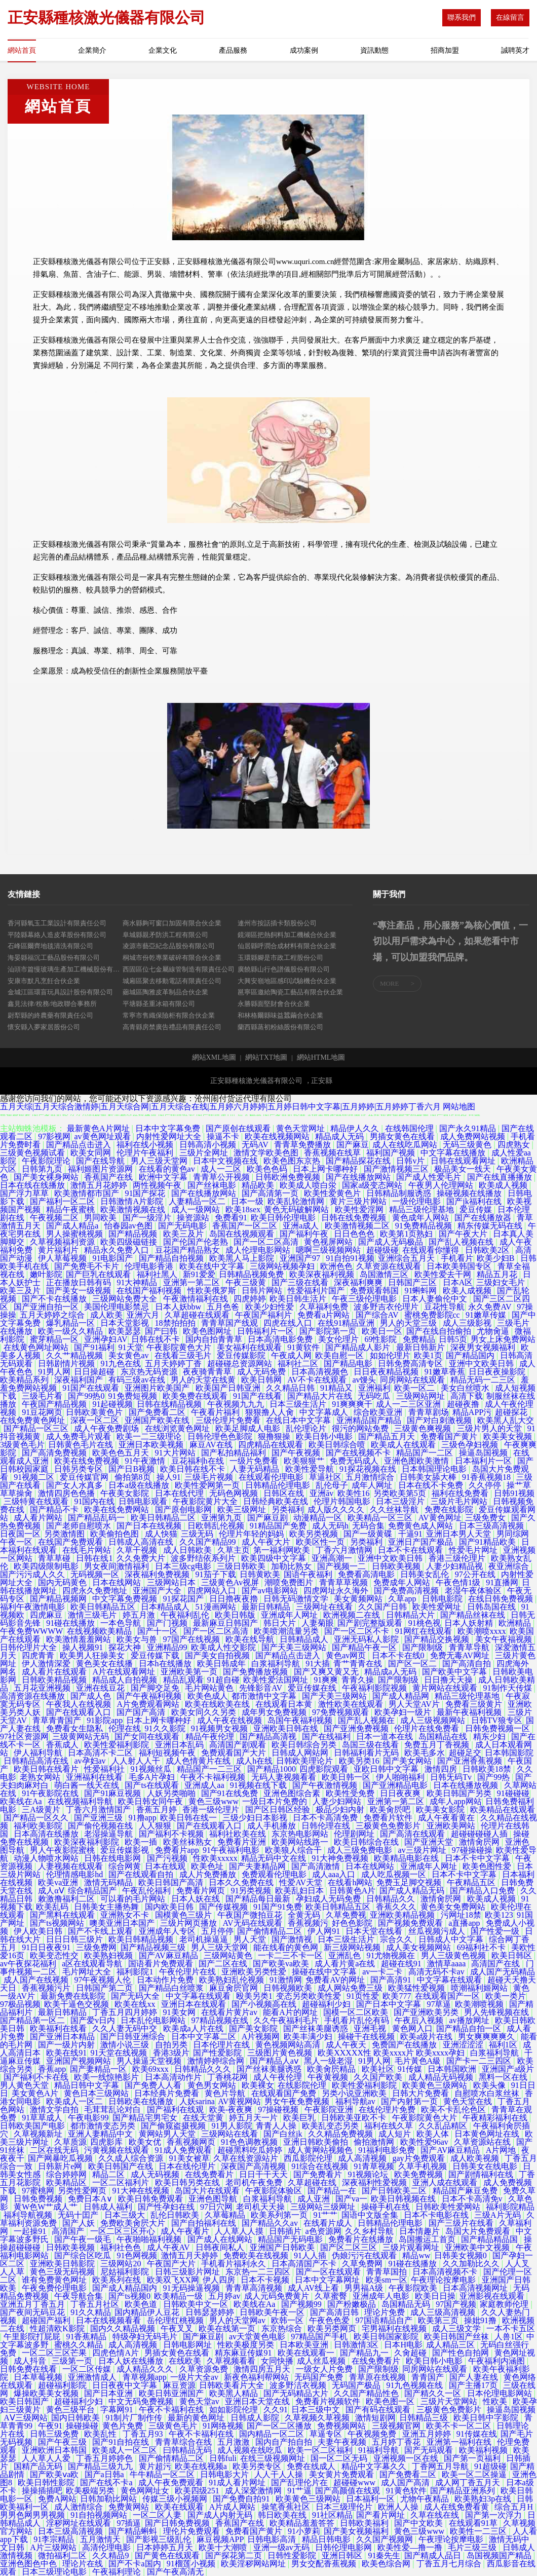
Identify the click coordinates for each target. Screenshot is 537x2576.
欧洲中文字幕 (164, 1177)
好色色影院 (353, 1923)
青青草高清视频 (254, 2288)
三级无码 (198, 1533)
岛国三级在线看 (371, 1744)
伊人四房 (220, 2279)
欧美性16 (353, 1493)
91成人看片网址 (238, 2482)
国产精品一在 (333, 2190)
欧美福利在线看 (59, 2028)
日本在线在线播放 (33, 1185)
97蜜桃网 (38, 2190)
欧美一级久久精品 (71, 1331)
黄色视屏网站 (329, 1242)
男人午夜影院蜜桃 (63, 1850)
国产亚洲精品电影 (396, 1785)
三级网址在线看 (325, 1606)
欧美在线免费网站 (117, 1509)
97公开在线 (476, 1574)
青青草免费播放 (303, 1144)
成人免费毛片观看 (79, 1436)
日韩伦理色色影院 (220, 1436)
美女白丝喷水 (466, 1388)
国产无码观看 (429, 2450)
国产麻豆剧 (268, 1517)
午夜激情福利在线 (196, 1298)
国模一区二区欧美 (356, 2012)
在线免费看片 (210, 2174)
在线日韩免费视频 (501, 1598)
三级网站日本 (172, 1582)
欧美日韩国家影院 (387, 2336)
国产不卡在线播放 (55, 1298)
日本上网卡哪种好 (326, 1169)
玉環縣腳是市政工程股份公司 (280, 957)
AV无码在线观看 (253, 1923)
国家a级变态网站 (373, 1185)
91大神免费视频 (341, 1858)
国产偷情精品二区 (270, 1931)
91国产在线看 (258, 1396)
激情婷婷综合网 (216, 2061)
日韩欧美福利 (365, 2523)
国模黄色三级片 (184, 1915)
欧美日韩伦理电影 (284, 1217)
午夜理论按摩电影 (444, 2279)
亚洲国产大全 (158, 1590)
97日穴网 (216, 2206)
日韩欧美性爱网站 (448, 2206)
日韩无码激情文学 (296, 1598)
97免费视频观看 (341, 1712)
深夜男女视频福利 (483, 1347)
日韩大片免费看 (421, 2093)
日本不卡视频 (266, 2279)
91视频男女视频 (220, 1728)
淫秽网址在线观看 (79, 2523)
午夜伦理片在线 (188, 1971)
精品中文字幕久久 (374, 2466)
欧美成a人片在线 (194, 2028)
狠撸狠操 (275, 1436)
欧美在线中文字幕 (212, 1266)
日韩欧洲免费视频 (288, 1177)
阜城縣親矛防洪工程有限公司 (165, 935)
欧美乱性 (101, 2434)
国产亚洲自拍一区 (47, 1306)
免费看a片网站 (324, 1315)
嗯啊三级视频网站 (329, 1250)
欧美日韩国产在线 (121, 2166)
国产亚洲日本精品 (63, 2036)
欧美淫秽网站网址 (254, 2563)
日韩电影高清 (272, 2539)
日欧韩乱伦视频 (216, 1525)
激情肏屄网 (480, 1842)
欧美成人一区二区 (125, 2450)
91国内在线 (94, 1501)
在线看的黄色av (168, 1169)
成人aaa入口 (334, 1874)
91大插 (317, 1663)
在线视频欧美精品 (100, 1631)
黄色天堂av (200, 2401)
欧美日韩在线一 (189, 1817)
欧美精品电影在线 (407, 1858)
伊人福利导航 (39, 1752)
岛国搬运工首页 (428, 2239)
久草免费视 (346, 1915)
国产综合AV (378, 1315)
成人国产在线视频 (37, 1979)
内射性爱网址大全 (169, 1136)
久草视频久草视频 (318, 2417)
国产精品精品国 (490, 2239)
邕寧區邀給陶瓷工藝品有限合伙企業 (290, 992)
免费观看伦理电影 (275, 1874)
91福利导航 (379, 2450)
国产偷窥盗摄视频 (174, 2125)
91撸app (143, 1817)
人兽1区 (508, 2336)
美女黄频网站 (359, 1598)
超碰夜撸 (464, 1404)
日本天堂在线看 (375, 1931)
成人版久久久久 (337, 1509)
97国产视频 (456, 2304)
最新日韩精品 (267, 1606)
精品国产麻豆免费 (466, 2190)
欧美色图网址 (208, 1331)
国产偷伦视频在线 (101, 1825)
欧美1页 (428, 1355)
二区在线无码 (55, 2150)
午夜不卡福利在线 (172, 2409)
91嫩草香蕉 (445, 1371)
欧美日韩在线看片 (47, 1769)
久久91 (275, 2409)
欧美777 (396, 1996)
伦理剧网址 (355, 1834)
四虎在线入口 (288, 1323)
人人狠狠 (156, 1825)
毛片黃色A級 (419, 2061)
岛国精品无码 (406, 2304)
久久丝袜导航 (395, 1509)
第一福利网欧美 (282, 1550)
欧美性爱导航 (310, 1469)
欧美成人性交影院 (224, 1647)
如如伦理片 (390, 1355)
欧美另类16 (359, 1761)
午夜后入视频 (420, 2020)
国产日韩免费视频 (178, 2523)
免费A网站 (57, 2498)
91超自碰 (223, 1679)
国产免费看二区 (158, 1412)
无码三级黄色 (468, 1144)
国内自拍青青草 (214, 1339)
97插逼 (129, 2523)
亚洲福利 (374, 1388)
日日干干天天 (264, 2174)
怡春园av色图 (129, 1225)
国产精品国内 (471, 1355)
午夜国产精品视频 (55, 1404)
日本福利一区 (371, 2498)
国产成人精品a (73, 1225)
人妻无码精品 (256, 1469)
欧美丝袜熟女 (188, 1842)
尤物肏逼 (494, 1331)
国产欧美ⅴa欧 (55, 2474)
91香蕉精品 (87, 2336)
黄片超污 (155, 2466)
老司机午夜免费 (254, 2182)
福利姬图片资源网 (101, 1169)
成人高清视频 (363, 2158)
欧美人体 (433, 2134)
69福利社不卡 (482, 1947)
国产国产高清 (142, 1712)
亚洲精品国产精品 (369, 1420)
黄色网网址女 (146, 2490)
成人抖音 (31, 2361)
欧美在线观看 (180, 2507)
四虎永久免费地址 (95, 1590)
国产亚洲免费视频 (357, 1728)
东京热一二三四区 (258, 2271)
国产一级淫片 (148, 1217)
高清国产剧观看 (238, 1744)
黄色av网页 (347, 1655)
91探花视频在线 (368, 1469)
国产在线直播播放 (500, 1177)
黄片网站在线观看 (445, 1688)
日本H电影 (403, 2344)
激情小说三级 (125, 2044)
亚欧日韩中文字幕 (387, 1769)
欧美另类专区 (258, 2466)
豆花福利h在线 (198, 1461)
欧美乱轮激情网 (296, 1201)
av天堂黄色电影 (258, 2336)
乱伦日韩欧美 (175, 2215)
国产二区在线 (224, 1963)
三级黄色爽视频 (423, 1428)
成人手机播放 (272, 1825)
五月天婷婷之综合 (53, 1315)
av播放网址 (470, 2020)
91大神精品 (138, 1282)
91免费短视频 (133, 1396)
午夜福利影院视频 (375, 1688)
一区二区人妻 (158, 2515)
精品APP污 (471, 1412)
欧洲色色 (336, 1266)
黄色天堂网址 (301, 1128)
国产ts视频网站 (58, 1923)
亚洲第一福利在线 (460, 2442)
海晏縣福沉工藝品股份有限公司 (54, 957)
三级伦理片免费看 (229, 1420)
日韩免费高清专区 (411, 1363)
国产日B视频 (132, 1469)
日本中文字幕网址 (328, 2279)
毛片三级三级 (473, 2547)
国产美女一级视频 (79, 1290)
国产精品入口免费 (483, 1890)
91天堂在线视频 (119, 2052)
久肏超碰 (411, 2352)
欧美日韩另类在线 (188, 2182)
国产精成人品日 (433, 2555)
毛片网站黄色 (210, 1688)
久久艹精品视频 (75, 1355)
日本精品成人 (166, 1606)
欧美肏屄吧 (391, 1809)
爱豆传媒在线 (313, 1688)
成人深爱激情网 (254, 2490)
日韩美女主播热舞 (107, 1906)
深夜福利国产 (79, 1379)
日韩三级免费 (55, 2434)
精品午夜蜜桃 (71, 1209)
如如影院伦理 (234, 2409)
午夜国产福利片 (264, 1315)
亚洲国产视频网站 (79, 2061)
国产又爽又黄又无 (327, 1671)
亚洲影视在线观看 (492, 2296)
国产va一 (351, 2198)
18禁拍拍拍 (176, 1323)
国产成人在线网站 (220, 2239)
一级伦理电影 (417, 1201)
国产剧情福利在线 (481, 2174)
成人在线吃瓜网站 (405, 1144)
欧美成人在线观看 (404, 1444)
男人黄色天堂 (25, 2085)
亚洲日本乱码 (180, 1744)
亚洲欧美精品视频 (403, 1915)
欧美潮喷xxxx (481, 1631)
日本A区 (458, 1282)
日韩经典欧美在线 (276, 1501)
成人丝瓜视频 (322, 2361)
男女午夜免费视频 (297, 2101)
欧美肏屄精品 (332, 2069)
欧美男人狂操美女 (93, 1655)
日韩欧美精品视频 (55, 1679)
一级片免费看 (254, 1461)
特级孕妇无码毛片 (145, 2336)
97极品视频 (20, 2004)
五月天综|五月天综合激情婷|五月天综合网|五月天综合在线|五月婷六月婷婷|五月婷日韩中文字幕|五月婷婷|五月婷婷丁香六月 (220, 1106)
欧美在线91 (66, 2052)
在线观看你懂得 (431, 1250)
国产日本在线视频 (150, 1525)
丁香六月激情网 (345, 1550)
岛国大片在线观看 (208, 2190)
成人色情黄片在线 (199, 1761)
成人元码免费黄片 (277, 2296)
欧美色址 (208, 1866)
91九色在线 (120, 1363)
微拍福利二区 (63, 2555)
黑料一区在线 (504, 2077)
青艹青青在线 (358, 1663)
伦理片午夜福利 (146, 1152)
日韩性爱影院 (292, 2555)
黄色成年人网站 (421, 1217)
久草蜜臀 (332, 2296)
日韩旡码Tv (452, 1777)
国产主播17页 (474, 2385)
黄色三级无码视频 (63, 2271)
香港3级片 (171, 2052)
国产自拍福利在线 (204, 2223)
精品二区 (109, 2174)
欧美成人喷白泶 (309, 1185)
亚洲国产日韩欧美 (283, 2247)
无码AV (256, 1144)
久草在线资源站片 (246, 2158)
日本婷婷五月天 (165, 2547)
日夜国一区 (20, 1533)
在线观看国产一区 (448, 1996)
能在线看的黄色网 (286, 1947)
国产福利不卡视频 (172, 1834)
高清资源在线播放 (33, 1696)
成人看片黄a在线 (346, 1963)
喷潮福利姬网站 (480, 1988)
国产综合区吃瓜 (83, 2255)
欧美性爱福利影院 (117, 1744)
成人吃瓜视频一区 (394, 1874)
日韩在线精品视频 (170, 1404)
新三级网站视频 (353, 1947)
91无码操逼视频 (192, 2288)
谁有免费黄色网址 (55, 2279)
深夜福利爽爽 (359, 1282)
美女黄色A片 (36, 2093)
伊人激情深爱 (47, 1663)
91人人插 (311, 2255)
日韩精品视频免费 (252, 1274)
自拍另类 (172, 2044)
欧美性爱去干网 (443, 1274)
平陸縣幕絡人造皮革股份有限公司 (57, 935)
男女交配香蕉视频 (324, 2563)
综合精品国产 (93, 1890)
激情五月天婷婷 (190, 2255)
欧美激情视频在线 (133, 1209)
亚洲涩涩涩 (464, 2044)
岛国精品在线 (443, 1736)
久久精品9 (111, 2555)
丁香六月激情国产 (99, 1809)
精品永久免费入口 (117, 1250)
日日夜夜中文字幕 (125, 2385)
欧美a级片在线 (427, 2036)
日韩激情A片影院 (132, 1201)
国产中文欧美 (419, 2523)
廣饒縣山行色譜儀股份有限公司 (284, 969)
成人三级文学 (457, 2328)
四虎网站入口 (212, 1590)
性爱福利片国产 (317, 1290)
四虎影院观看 (324, 1769)
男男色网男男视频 (33, 2515)
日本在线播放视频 (466, 1785)
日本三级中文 (316, 2409)
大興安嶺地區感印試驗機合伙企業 (287, 981)
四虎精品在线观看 (271, 1444)
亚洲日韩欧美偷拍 (316, 2142)
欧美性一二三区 (479, 2531)
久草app (403, 1598)
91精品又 (337, 1388)
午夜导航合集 (79, 2296)
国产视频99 (302, 2304)
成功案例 (304, 50)
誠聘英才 (515, 50)
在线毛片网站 (87, 1550)
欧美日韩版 (236, 1615)
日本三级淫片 (401, 1501)
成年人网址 (373, 1485)
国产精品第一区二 (33, 2020)
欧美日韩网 (262, 1379)
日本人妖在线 (196, 1898)
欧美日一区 (382, 1331)
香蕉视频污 (308, 1923)
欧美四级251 (198, 2490)
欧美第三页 (439, 2320)
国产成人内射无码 (220, 2515)
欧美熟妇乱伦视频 (232, 1979)
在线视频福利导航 (81, 1801)
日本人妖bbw (179, 1306)
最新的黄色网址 (197, 2417)
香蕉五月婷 (157, 1809)
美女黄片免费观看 (342, 2474)
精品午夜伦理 (210, 1736)
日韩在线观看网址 (464, 1160)
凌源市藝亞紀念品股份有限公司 (169, 946)
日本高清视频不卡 (445, 2271)
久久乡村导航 (370, 2231)
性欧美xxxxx (215, 1858)
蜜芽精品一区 (55, 1339)
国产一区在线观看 (329, 2271)
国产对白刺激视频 (440, 1420)
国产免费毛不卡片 (87, 1266)
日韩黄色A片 (352, 1890)
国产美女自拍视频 (218, 1655)
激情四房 (442, 1769)
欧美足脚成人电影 (248, 1428)
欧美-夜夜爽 (231, 2109)
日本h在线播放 (166, 1663)
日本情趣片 (420, 2231)
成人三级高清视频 (443, 2312)
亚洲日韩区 (343, 2555)
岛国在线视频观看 (242, 1233)
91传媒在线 (476, 2434)
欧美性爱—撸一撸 (410, 2547)
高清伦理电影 (107, 2547)
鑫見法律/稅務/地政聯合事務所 (52, 1003)
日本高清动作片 (174, 2077)
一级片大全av (195, 2377)
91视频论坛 (369, 2174)
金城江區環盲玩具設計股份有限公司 (60, 992)
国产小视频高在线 (265, 2004)
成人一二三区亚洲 (409, 1404)
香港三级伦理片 (458, 1558)
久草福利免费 (324, 1306)
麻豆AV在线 (212, 1444)
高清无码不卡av (437, 1971)
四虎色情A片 (116, 2352)
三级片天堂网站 (449, 2401)
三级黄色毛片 (173, 2425)
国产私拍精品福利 (234, 1452)
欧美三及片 (184, 1233)
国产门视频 (168, 1623)
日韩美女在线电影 (485, 2166)
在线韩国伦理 (410, 1128)
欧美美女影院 (441, 1809)
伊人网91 (325, 1931)
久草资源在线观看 (389, 1266)
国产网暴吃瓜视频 (61, 2158)
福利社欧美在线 (238, 1834)
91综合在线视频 (320, 2166)
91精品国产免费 (279, 1525)
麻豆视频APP (220, 2539)
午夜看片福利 (216, 1412)
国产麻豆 (352, 1144)
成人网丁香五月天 (468, 2482)
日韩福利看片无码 (367, 1752)
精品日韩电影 (327, 2539)
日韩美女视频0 (461, 2255)
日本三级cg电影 (184, 1566)
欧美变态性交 (55, 1955)
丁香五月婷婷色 (105, 2458)
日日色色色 (355, 1233)
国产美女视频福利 (357, 2531)
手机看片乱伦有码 (357, 2020)
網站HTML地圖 (321, 1057)
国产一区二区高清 (267, 1242)
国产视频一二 (342, 1566)
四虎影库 (107, 2142)
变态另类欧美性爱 (309, 1996)
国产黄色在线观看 (168, 2555)
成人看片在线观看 (55, 1671)
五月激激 (234, 2442)
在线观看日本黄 (284, 1704)
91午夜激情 (146, 1461)
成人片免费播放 (208, 1874)
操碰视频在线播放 (470, 1193)
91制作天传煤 (508, 1688)
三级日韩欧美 (242, 1566)
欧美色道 (142, 2304)
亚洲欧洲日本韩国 (55, 2450)
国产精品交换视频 (437, 1639)
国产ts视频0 (129, 2296)
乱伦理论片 (307, 1428)
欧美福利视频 (484, 2450)
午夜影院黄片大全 (206, 1501)
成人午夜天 (347, 2044)
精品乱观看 (183, 1679)
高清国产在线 (496, 1963)
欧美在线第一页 (228, 2328)
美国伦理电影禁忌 (117, 1306)
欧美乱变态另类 (331, 2125)
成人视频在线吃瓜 (250, 2450)
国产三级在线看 (301, 1282)
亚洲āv (321, 1493)
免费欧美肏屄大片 (133, 2223)
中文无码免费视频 (141, 2401)
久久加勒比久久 (472, 2263)
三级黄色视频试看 (33, 1152)
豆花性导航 (444, 1306)
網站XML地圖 (214, 1057)
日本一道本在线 (385, 1736)
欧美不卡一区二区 (459, 2425)
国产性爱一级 (496, 1931)
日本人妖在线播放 (131, 2361)
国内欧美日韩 (170, 1906)
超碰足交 (465, 1752)
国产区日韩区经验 (278, 1809)
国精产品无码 (39, 2466)
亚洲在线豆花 (101, 1688)
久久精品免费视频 (341, 2134)
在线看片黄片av (230, 2012)
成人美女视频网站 (419, 1947)
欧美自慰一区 (340, 1355)
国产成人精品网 (401, 1696)
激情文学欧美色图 (267, 1152)
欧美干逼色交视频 (77, 2004)
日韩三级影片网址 (188, 2271)
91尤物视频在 (391, 1955)
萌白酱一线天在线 (87, 1785)
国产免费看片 (318, 2174)
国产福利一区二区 (63, 1201)
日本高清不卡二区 (101, 1752)
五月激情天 (101, 2539)
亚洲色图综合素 (292, 1793)
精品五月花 (498, 1274)
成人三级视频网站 (433, 1720)
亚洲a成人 (302, 1225)
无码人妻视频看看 (284, 1777)
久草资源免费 (204, 2369)
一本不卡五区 (510, 2328)
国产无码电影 (183, 1225)
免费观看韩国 (375, 1290)
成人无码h (330, 1525)
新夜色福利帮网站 (257, 2377)
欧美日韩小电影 (325, 1436)
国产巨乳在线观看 (99, 1274)
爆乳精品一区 (71, 1323)
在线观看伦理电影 (272, 1477)
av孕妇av (90, 1761)
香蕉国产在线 (109, 1177)
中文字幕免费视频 (125, 1598)
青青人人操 (277, 2125)
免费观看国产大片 (234, 1752)
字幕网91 (117, 2409)
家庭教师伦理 (505, 2304)
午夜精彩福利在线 (496, 2117)
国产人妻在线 (474, 2377)
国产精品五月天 (387, 1436)
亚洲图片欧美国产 (158, 1388)
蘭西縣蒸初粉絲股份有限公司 (280, 1027)
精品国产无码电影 (291, 2239)
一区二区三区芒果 (55, 2352)
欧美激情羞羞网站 (79, 1639)
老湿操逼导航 (109, 1834)
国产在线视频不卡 (359, 1452)
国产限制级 (423, 1647)
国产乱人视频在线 (462, 1242)
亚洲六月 (144, 1315)
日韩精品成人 (305, 1639)
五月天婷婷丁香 (174, 1363)
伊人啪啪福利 (401, 1777)
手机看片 (457, 1258)
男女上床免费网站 (503, 1339)
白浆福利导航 (276, 1663)
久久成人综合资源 (131, 2158)
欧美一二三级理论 (150, 1436)
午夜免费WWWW (31, 1631)
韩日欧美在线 (283, 2515)
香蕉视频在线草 (333, 1152)
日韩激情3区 (357, 2344)
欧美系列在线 (117, 2279)
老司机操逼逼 (204, 1939)
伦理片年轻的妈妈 (252, 1533)
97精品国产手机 (320, 2336)
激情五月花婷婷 (99, 1185)
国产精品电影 (349, 1363)
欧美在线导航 (250, 1639)
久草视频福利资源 (63, 1242)
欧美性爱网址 (437, 1606)
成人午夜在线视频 (230, 1720)
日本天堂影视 (125, 1323)
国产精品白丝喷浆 (172, 1988)
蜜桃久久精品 (79, 2344)
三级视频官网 (397, 2425)
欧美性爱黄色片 (333, 1193)
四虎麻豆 (47, 1615)
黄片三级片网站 (359, 1201)
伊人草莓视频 (63, 1258)
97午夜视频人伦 (103, 1979)
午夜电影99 (88, 2117)
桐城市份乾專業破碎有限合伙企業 (172, 957)
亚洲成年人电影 (382, 2296)
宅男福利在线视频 (395, 2328)
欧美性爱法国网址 (276, 1679)
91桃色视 (424, 1623)
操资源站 (194, 1217)
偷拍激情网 (375, 2142)
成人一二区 (222, 1169)
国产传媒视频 (224, 1906)
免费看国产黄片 (449, 1436)
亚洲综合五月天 (407, 1258)
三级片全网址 (204, 1152)
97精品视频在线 (220, 2020)
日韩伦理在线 (326, 1825)
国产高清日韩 (335, 2312)
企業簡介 (92, 50)
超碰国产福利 (47, 2320)
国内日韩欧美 (76, 2417)
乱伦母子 (332, 1485)
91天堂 (131, 1347)
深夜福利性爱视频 (375, 2182)
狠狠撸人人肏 (270, 1412)
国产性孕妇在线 (167, 2206)
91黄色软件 (406, 2490)
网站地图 (459, 1106)
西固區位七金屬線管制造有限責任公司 (179, 969)
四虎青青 (39, 1655)
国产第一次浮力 (494, 2515)
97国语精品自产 (385, 2320)
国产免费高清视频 (407, 1590)
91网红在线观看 (424, 1631)
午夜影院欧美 (414, 2288)
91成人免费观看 (184, 2150)
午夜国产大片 (172, 2263)
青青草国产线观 (230, 1323)
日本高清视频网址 (476, 2288)
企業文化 (162, 50)
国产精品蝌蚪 (133, 2531)
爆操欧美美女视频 (47, 2393)
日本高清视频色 (320, 1371)
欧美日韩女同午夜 (151, 1801)
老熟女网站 (41, 1777)
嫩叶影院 (46, 1274)
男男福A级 (364, 2288)
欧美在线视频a (202, 2466)
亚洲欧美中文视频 (478, 2247)
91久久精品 (90, 2312)
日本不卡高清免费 (326, 1817)
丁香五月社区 (95, 2304)
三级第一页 (73, 2361)
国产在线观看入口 (79, 1712)
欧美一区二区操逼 (475, 2474)
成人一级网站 (196, 1209)
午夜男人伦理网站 (441, 1185)
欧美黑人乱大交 (505, 1420)
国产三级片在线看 (462, 2223)
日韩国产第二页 (105, 1988)
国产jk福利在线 (474, 1201)
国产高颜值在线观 (348, 2490)
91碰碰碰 (513, 1793)
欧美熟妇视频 (109, 1955)
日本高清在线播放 (47, 1834)
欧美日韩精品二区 (164, 1517)
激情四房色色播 (67, 1493)
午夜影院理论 (47, 1160)
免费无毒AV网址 (460, 1655)
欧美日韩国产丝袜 (457, 2336)
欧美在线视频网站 (278, 1136)
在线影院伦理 (303, 2085)
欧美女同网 (91, 1152)
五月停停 (217, 1931)
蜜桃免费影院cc (433, 1315)
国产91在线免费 (230, 1793)
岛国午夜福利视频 (300, 1720)
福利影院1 (136, 1971)
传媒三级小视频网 (175, 2498)
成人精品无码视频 (441, 2077)
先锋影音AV (261, 1688)
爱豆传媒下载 (156, 1655)
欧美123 (499, 1915)
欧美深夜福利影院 (87, 1842)
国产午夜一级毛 (83, 2239)
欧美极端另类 (91, 2490)
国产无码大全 (136, 1996)
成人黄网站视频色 (321, 2150)
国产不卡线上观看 (101, 1931)
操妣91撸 (481, 2320)
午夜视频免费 (373, 2434)
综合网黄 (124, 1866)
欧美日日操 (435, 2296)
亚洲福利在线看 (95, 1777)
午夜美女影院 (125, 1493)
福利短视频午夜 (168, 1752)
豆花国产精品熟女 (188, 1250)
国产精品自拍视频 (172, 1258)
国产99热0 (86, 1396)
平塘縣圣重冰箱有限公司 (159, 1003)
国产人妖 (79, 2223)
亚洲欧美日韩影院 (63, 2263)
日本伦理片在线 (222, 2044)
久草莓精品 (226, 2215)
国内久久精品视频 (123, 2328)
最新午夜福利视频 (470, 1712)
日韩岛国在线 (492, 1606)
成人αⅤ (51, 1890)
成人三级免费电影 (360, 1850)
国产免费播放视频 (256, 1671)
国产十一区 (158, 1631)
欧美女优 (146, 2142)
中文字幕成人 (324, 1412)
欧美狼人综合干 (294, 1850)
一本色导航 (121, 1623)
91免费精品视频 (424, 1225)
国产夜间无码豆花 (33, 2312)
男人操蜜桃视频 (75, 1233)
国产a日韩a (105, 2474)
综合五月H (514, 2507)
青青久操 (357, 1679)
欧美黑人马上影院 (242, 1258)
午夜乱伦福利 (147, 1890)
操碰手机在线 (386, 2206)
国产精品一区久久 (37, 1817)
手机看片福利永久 (234, 2263)
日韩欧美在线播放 (141, 2101)
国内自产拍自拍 (284, 2442)
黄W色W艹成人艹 (47, 2206)
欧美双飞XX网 (173, 2279)
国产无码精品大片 (296, 2393)
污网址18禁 (461, 1915)
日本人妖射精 (469, 1623)
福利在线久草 (389, 2125)
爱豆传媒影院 (242, 1355)
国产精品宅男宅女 (145, 2117)
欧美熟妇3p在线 (483, 2498)
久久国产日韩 (383, 1606)
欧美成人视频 (504, 1185)
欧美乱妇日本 (300, 1890)
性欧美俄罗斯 (212, 1290)
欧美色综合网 (387, 2563)
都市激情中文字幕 (265, 1696)
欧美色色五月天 (121, 1452)
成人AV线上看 (314, 2288)
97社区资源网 (24, 1736)
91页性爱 (363, 1996)
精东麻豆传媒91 (244, 2352)
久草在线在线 (435, 2515)
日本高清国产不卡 (305, 2263)
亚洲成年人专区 (168, 1931)
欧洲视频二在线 (352, 1615)
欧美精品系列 (25, 1379)
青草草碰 (55, 1558)
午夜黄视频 (329, 2077)
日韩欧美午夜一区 (273, 2312)
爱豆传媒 (476, 1209)
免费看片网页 (201, 1890)
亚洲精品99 (167, 1647)
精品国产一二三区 (210, 1769)
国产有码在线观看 (379, 2409)
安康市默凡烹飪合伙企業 (44, 981)
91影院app (105, 1720)
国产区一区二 (413, 1663)
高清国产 (69, 2231)
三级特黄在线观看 (37, 1501)
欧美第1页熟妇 (407, 1233)
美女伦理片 (339, 1339)
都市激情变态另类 (103, 2125)
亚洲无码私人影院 (367, 1639)
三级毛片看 (43, 1396)
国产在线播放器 (483, 1217)
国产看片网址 (381, 2515)
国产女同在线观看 (147, 1736)
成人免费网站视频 (473, 1136)
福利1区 (504, 2044)
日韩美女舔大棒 (429, 1477)
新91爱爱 (199, 1274)
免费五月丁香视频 (437, 1744)
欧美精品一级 (179, 2296)
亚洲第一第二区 (192, 1282)
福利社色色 (121, 2247)
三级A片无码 (498, 2215)
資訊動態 (374, 50)
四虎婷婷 (250, 1298)
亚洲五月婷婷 (427, 2434)
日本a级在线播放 (139, 1485)
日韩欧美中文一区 (196, 2304)
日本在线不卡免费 (431, 1485)
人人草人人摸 (240, 2231)
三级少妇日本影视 (255, 1817)
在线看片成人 (328, 2223)
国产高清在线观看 (413, 1834)
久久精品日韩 (291, 1388)
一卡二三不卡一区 (291, 1955)
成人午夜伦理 (278, 2077)
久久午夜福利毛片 (287, 2020)
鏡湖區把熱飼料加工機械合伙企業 (287, 935)
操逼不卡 (224, 1136)
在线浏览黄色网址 (178, 1428)
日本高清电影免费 (281, 1339)
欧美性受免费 (351, 1793)
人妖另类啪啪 (172, 1793)
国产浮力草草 (25, 1193)
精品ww (416, 2255)
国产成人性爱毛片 (429, 1177)
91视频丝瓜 (152, 1769)
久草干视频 (138, 1550)
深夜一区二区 (95, 1420)
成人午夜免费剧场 (107, 1428)
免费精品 (419, 1339)
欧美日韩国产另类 (460, 1793)
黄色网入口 (412, 2028)
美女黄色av (129, 1355)
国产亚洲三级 (99, 1817)
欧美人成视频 (468, 1290)
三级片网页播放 (189, 1923)
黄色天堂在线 (468, 2101)
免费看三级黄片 (474, 1704)
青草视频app (145, 2377)
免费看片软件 (389, 1817)
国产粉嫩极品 (352, 2304)
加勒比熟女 (292, 1566)
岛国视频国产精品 (500, 2555)
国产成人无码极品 (391, 1242)
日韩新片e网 (61, 2166)
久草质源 (70, 2142)
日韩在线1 (94, 1558)
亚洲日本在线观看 (194, 2004)
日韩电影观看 (144, 1501)
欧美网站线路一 (301, 1842)
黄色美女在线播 (105, 1663)
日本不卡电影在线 (437, 2215)
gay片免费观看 (419, 2158)
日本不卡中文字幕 (478, 1858)
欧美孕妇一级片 (403, 1712)
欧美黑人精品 (234, 2393)
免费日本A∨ (91, 2198)
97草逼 (439, 2004)
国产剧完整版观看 (370, 1623)
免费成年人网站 (402, 1582)
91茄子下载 (216, 1574)
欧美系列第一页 (280, 2215)
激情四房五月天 (263, 2369)
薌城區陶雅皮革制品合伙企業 (165, 992)
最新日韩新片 (421, 1347)
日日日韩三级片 (75, 1939)
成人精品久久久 (146, 2369)
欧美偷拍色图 (115, 1533)
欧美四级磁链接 (129, 1242)
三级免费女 (486, 1517)
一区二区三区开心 (123, 2231)
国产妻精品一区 (99, 2069)
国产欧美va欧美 (282, 1963)
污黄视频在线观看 (117, 2150)
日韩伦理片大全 (29, 1647)
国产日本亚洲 (109, 2393)
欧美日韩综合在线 (367, 1842)
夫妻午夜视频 (343, 2442)
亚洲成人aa (205, 1785)
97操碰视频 (279, 2109)
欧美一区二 (415, 1388)
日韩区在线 (284, 1493)
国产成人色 (91, 1696)
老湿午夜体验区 (474, 1590)
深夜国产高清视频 (254, 2166)
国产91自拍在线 (121, 2442)
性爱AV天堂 (301, 1882)
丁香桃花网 (228, 2077)
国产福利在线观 (176, 2109)
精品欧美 (259, 1185)
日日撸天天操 (449, 1679)
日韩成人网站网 (301, 1752)
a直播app (465, 1923)
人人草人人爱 (47, 2458)
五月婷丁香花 (397, 2442)
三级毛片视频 (209, 1477)
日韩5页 (453, 1339)
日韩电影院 (443, 1598)
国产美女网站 (408, 1761)
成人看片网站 (39, 1517)
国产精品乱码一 (97, 1517)
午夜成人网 (291, 1355)
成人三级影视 (468, 1323)
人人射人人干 (136, 1761)
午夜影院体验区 (274, 2190)
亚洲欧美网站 (452, 1825)
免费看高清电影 (367, 1574)
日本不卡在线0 (399, 1655)
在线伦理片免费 (388, 2109)
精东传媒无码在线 (490, 1225)
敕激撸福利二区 (67, 1898)
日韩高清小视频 (208, 1144)
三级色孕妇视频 (470, 1444)
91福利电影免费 (387, 2150)
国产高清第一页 (271, 1193)
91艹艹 (325, 2215)
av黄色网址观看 (103, 1136)
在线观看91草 (474, 2523)
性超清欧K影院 (58, 2328)
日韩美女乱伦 (425, 1574)
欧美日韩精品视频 (141, 1939)
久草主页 (233, 1550)
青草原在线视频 (378, 2377)
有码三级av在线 (137, 1379)
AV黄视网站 (239, 2101)
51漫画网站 (217, 1606)
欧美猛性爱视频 (417, 1988)
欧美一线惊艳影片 (107, 2077)
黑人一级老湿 (329, 2061)
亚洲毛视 (371, 2028)
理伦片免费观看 (192, 2531)
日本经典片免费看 (167, 2093)
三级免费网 (96, 1947)
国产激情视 (293, 1939)
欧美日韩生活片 (299, 1298)
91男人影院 (232, 2125)
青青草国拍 (387, 2271)
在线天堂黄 (204, 2117)
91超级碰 (490, 2466)
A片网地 (502, 2150)
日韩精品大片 (411, 1615)
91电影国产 (113, 1258)
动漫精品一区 (318, 1517)
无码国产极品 (357, 2385)
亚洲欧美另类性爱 (254, 1971)
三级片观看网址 (411, 2247)
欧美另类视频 (314, 1533)
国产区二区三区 (349, 2247)
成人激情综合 (79, 2507)
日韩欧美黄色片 (95, 1412)
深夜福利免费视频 (158, 1574)
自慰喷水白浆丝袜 (487, 2093)
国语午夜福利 (309, 1574)
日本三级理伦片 (345, 2507)
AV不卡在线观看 (318, 1379)
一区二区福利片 (121, 2182)
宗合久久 (397, 1939)
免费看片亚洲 (242, 1842)
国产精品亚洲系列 (463, 2490)
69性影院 (381, 1339)
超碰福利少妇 (327, 2004)
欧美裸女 (258, 2085)
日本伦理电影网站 (500, 2393)
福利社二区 (299, 1363)
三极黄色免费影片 (389, 1825)
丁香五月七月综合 (449, 2563)
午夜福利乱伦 (186, 1615)
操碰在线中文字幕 (325, 1971)
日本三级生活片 (299, 1404)
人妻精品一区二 (198, 1201)
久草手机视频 (423, 2166)
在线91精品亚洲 (347, 1323)
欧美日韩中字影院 (486, 2417)
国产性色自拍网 (461, 2352)
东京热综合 (282, 2328)
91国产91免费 (277, 1906)
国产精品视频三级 (154, 1947)
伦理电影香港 (150, 1266)
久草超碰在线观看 (198, 1315)
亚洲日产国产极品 (421, 1542)
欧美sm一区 (387, 2279)
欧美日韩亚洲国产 (172, 2393)
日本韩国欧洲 (453, 2069)
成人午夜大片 (267, 1542)
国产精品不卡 (55, 1509)
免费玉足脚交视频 (409, 1882)
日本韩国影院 (509, 1752)
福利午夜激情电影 (33, 1606)
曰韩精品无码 (188, 2450)
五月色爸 (224, 1306)
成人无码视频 (156, 2174)
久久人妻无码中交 (125, 2028)
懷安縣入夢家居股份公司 (44, 1027)
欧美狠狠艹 (305, 1461)
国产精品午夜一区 (365, 1647)
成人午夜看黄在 (447, 1817)
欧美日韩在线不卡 (193, 1469)
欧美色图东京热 (292, 1160)
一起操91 (31, 2231)
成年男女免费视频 (275, 1712)
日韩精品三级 (424, 2417)
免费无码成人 (355, 1461)
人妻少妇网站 (338, 1801)
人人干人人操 (279, 2474)
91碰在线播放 (71, 1623)
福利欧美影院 (39, 1825)
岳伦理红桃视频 (176, 2320)
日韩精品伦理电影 (278, 1485)
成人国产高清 (406, 2482)
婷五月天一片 (254, 2117)
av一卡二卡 (383, 1971)
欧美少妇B (497, 1258)
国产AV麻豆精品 (169, 1955)
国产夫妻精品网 (258, 1866)
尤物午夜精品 (425, 2498)
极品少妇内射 (341, 1809)
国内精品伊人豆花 (147, 2312)
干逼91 (410, 1533)
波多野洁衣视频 (299, 2385)
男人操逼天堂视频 (150, 2061)
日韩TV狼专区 (496, 1720)
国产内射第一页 (410, 2101)
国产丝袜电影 (212, 1185)
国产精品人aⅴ (275, 2061)
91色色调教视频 (250, 2142)
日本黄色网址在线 (487, 2134)
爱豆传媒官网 (85, 1477)
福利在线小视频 (146, 1144)
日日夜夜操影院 (498, 1371)
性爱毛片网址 (474, 1550)
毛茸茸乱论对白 (113, 2109)
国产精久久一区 (433, 2393)
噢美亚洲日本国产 (123, 1923)
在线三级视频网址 (273, 2458)
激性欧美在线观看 (351, 1704)
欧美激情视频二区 (358, 1225)
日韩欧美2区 (488, 1250)
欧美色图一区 (391, 2401)
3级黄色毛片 (22, 1444)
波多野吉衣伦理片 (387, 1306)
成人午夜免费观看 (171, 2482)
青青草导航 (470, 1647)
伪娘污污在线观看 (365, 2255)
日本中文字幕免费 (168, 1128)
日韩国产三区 (413, 1282)
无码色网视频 (234, 1493)
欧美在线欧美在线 (218, 1704)
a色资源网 (323, 2231)
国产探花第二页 (234, 2555)
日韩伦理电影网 (344, 2547)
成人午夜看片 (186, 2231)
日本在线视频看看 (109, 2320)
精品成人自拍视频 (125, 1679)
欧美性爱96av (425, 2142)
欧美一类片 (505, 1996)
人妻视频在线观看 (71, 1866)
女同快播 (277, 2361)
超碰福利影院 (63, 2385)
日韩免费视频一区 (498, 1728)
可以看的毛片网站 (133, 1898)
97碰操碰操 (472, 1850)
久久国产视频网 (385, 2539)
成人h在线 (254, 1761)
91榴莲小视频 (192, 2563)
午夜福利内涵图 (497, 2361)
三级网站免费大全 (125, 1298)
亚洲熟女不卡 (125, 1915)
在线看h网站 (350, 1882)
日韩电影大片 (225, 2474)
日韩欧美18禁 (488, 1769)
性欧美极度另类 (246, 2344)
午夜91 (50, 2425)
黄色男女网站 (212, 2085)
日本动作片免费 (166, 1979)
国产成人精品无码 (412, 1890)
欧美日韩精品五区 (103, 1606)
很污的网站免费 (361, 1428)
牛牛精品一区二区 (163, 2474)
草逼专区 (327, 2434)
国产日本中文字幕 (389, 2004)
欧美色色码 (268, 1169)
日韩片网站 (263, 1290)
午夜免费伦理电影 (55, 2288)
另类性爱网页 (83, 2190)
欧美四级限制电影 (47, 1566)
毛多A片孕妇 (153, 1777)
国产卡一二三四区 (479, 2061)
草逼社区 (325, 1477)
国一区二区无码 (340, 2458)
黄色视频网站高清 (288, 2044)
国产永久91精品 (468, 1128)
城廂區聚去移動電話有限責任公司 (172, 981)
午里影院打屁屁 (33, 2336)
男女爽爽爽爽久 (487, 2036)
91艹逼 (299, 2490)
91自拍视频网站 (99, 2515)
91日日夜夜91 (47, 1947)
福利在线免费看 (461, 1493)
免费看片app (177, 1850)
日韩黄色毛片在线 (81, 1444)
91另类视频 (251, 1890)
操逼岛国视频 (484, 1452)
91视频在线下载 (259, 1785)
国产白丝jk (283, 2134)
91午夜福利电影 (232, 1850)
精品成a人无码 (391, 1671)
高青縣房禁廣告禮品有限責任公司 (172, 1027)
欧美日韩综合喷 (338, 1444)
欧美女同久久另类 (204, 1712)
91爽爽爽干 (352, 1404)
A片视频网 (261, 2036)
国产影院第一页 (328, 1331)
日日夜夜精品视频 (387, 1371)
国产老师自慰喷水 (79, 1525)
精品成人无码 (340, 1136)
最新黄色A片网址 (99, 1128)
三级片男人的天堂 (490, 1428)
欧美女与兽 (138, 1639)
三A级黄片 (42, 1809)
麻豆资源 (179, 2385)
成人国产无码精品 (502, 1971)
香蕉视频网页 (192, 2142)
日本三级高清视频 (492, 1525)
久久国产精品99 (208, 1542)
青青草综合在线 (184, 2442)
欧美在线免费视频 (87, 1461)
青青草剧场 (428, 1412)
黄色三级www (213, 1801)
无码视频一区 (95, 1574)
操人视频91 (83, 1647)
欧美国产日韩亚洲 (229, 1388)
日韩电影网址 (188, 2344)
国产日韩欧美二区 (395, 2190)
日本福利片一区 (484, 1461)
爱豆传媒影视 (125, 1850)
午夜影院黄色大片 (179, 1347)
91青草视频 (374, 2166)
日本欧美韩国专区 (460, 1266)
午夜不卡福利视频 (213, 1777)
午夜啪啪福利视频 (150, 2239)
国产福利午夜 (305, 1233)
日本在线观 (166, 1866)
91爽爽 (326, 1679)
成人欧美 (106, 1315)
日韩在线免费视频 (354, 1217)
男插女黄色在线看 (403, 1136)
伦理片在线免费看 (427, 1728)
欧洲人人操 (399, 2507)
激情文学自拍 (55, 2109)
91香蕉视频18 (487, 1477)
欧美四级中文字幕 (274, 1558)
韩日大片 (280, 1623)
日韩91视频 (514, 1493)
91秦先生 (384, 2555)
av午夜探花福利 (29, 1963)
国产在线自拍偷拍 (439, 1331)
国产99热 (494, 1777)
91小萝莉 (304, 2531)
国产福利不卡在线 (37, 2077)
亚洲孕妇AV (105, 1339)
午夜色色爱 (330, 2320)
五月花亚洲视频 (43, 1688)
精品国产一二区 (425, 1452)
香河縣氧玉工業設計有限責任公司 (57, 923)
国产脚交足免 (156, 1688)
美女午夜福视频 (504, 1639)
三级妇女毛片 (501, 1282)
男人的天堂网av (238, 2320)
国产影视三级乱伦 (159, 2539)
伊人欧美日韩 (39, 1931)
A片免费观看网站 (149, 1704)
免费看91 (231, 1217)
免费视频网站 (342, 2425)
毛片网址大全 (87, 1971)
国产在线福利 (327, 1736)
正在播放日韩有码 (79, 1282)
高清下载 (466, 1396)
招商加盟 (445, 50)
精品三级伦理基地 (422, 1209)
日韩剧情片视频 (67, 1363)
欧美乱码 (53, 1906)
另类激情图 (65, 1533)
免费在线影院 (450, 1509)
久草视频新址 (39, 2134)
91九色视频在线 (415, 2385)
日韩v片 (411, 1160)
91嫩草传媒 (487, 1315)
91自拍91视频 (350, 1258)
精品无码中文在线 (274, 1858)
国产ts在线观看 (153, 1785)
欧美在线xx (135, 2004)
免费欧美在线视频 (256, 2255)
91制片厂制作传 (134, 2417)
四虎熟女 (514, 1144)
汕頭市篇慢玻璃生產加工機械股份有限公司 (65, 969)
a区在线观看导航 (93, 1963)
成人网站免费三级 (351, 1988)
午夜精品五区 (472, 1882)
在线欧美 (186, 2361)
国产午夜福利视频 (150, 1696)
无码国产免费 (319, 2377)
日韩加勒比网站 (109, 2498)
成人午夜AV (169, 2247)
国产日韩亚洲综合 (133, 2036)
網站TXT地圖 (266, 1057)
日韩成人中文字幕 (451, 1939)
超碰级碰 (382, 1250)
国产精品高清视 (269, 1736)
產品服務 (233, 50)
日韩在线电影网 (113, 1858)
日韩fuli (223, 2458)
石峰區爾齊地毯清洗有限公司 (50, 946)
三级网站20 (121, 2263)
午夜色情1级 (459, 1582)
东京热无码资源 (150, 1371)
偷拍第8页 (133, 1477)
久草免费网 (363, 2263)
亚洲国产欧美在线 (158, 1420)
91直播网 (502, 1582)
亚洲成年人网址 (290, 1615)
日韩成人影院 (256, 2417)
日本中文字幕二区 (204, 2036)
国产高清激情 (316, 1866)
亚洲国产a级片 (508, 2069)
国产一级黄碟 (368, 1533)
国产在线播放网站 (359, 1177)
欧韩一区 (288, 2320)
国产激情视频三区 (397, 1169)
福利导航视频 (29, 2215)
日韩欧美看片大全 (232, 2385)
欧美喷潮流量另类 (287, 1631)
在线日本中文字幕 (299, 1420)
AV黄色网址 (440, 1517)
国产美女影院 (254, 2028)
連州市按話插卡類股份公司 (277, 923)
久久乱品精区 (443, 2125)
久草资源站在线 (483, 2142)
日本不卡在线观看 (411, 1550)
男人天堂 (251, 1939)
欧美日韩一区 (347, 1777)
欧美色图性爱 (488, 1866)
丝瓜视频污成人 (437, 1931)
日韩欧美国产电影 (33, 2125)
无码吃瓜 (375, 1396)
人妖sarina (197, 2101)
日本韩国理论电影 (435, 1469)
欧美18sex (242, 1209)
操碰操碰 (82, 2425)
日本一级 (247, 1201)
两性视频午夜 (158, 1185)
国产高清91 (391, 1979)
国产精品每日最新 (258, 1898)
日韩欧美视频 (397, 1566)
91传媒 (411, 2069)
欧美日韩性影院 (47, 2482)
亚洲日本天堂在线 (258, 2401)
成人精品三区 (451, 2344)
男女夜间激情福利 (117, 1566)
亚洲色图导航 (213, 2198)
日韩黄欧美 (260, 1574)
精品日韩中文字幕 (87, 2085)
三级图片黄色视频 (280, 2052)
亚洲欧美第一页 (190, 1671)
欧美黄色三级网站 (435, 2085)
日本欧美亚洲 (305, 2344)
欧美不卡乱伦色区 (454, 2109)
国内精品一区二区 (272, 2434)
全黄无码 (305, 1915)
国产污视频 (168, 1858)
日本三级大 (125, 2215)
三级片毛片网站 (460, 1501)
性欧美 (496, 2401)
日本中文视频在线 (226, 1160)
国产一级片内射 (67, 2044)
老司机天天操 (261, 2206)
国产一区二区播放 (280, 2425)
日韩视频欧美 (288, 1988)
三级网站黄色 (229, 1955)
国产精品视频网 (59, 1598)
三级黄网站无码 (81, 1736)
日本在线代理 (180, 1493)
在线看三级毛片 (184, 1355)
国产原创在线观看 (239, 1128)
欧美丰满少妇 (309, 2036)
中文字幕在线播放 (453, 1152)
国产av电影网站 (271, 1590)
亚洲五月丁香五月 (33, 2304)
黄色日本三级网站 (97, 2093)
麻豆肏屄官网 (234, 1988)
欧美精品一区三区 (381, 1517)
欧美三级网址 (242, 1509)
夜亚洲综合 (509, 1566)
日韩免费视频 (39, 2198)
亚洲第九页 (222, 1517)
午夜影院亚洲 (329, 2109)
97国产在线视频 (192, 1639)
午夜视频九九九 (236, 1404)
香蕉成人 (63, 1744)
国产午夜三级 (63, 2442)
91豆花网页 (42, 1412)
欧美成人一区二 (75, 2101)
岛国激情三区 (385, 1274)
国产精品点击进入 (79, 1144)
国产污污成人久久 (33, 1574)
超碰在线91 (402, 1963)
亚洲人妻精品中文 (101, 2134)
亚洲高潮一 (333, 1558)
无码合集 (368, 1525)
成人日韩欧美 (188, 1550)
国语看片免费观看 (161, 1963)
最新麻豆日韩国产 (226, 1623)
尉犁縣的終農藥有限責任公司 (50, 1015)
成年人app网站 (456, 1801)
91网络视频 (223, 2425)
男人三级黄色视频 (454, 1955)
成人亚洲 (314, 2198)
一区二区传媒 (87, 2369)
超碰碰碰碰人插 (480, 1834)
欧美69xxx (151, 2069)
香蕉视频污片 (47, 1988)
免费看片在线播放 (361, 2239)
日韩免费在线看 (29, 2369)
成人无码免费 (262, 1371)
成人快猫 (161, 1533)
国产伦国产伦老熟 (196, 1242)
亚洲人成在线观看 (445, 2182)
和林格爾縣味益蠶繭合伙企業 (280, 1015)
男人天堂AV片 (415, 1704)
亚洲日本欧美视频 (152, 1444)
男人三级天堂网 (160, 1160)
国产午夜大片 (464, 1233)
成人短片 (395, 2134)
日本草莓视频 (39, 2377)
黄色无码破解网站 (297, 1209)
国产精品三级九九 (101, 2466)
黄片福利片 (59, 1250)
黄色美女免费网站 (453, 1906)
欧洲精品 (515, 1623)
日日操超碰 (95, 1371)
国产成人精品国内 (125, 2288)
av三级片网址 (423, 1850)
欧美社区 (378, 2069)
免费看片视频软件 (328, 2401)
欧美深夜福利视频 (322, 1274)
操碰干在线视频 (367, 2036)
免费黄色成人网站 (421, 1525)
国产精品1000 (271, 1769)
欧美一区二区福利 (321, 2450)
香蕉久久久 (396, 1906)
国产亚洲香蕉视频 (470, 1761)
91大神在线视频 (141, 2190)
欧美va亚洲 (59, 1882)
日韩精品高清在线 (37, 1761)
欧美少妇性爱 (270, 1306)
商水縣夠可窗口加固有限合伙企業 (172, 923)
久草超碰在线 (313, 2182)
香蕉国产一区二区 (245, 1225)
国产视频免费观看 (411, 1923)
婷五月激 (140, 1615)
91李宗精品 (54, 2539)
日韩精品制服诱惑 (399, 1193)
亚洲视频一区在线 (406, 2458)
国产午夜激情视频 (325, 1785)
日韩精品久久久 (203, 2069)
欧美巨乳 (300, 2117)
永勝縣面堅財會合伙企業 (274, 1003)
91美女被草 (189, 2158)
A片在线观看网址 (124, 1671)
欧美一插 (142, 1842)
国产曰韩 (162, 1331)
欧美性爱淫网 (360, 1209)
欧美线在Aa (22, 1801)
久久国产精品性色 (367, 2393)
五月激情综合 (371, 1477)
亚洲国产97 (301, 1258)
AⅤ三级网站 (26, 2417)
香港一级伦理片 (211, 1809)
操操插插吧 (42, 2490)
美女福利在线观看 (250, 1347)
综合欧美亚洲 (379, 1412)
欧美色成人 (207, 1696)
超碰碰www (355, 2482)
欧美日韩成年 (222, 1663)
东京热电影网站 (301, 1834)
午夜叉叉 (178, 2328)
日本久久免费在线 (242, 1882)
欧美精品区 (67, 2182)
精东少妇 (490, 1736)
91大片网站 (176, 1452)
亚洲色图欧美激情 (417, 1461)
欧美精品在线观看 (502, 1809)
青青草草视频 (344, 1582)
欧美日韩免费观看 (151, 2198)
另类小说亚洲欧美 (355, 2093)
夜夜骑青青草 (208, 1371)
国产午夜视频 (297, 1452)
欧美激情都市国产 (87, 1193)
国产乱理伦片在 (300, 2482)
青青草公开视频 (222, 1177)
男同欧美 (101, 1217)
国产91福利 (94, 1347)
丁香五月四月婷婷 (125, 2012)
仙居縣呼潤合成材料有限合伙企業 (287, 946)
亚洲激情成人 (93, 2377)
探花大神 (125, 1647)
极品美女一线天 (463, 1169)
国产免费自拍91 (242, 2498)
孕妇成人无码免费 (329, 1898)
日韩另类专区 (79, 1469)
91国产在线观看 (91, 1388)
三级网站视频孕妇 (283, 1266)
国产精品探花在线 (359, 1160)
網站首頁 (22, 50)
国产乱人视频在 (367, 1720)
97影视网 (54, 1136)
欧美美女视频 (508, 1436)
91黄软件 (304, 1347)
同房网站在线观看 (413, 1379)
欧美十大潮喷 (224, 2547)
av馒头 (364, 1379)
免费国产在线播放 (405, 2044)
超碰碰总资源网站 (240, 1363)
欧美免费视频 (419, 2174)
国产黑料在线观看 (63, 1915)
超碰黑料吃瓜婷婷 (250, 2150)
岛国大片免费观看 (478, 2231)
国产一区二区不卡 (357, 1631)
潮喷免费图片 (289, 1582)
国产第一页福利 (473, 2458)
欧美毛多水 (424, 1752)
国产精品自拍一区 (469, 2028)
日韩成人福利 (109, 2206)
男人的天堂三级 (409, 1323)
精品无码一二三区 (483, 1379)
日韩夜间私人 (221, 2247)
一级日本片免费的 (275, 1801)
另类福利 (288, 1509)
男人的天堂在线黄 (204, 1379)
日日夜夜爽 (401, 1793)
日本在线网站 (117, 1582)
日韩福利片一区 (266, 1331)
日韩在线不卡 (156, 1339)
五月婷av (224, 2296)
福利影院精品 (510, 2206)
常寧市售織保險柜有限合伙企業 (169, 1015)
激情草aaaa (447, 1963)
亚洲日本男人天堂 (459, 1533)
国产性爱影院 (218, 2052)
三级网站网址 (421, 1396)
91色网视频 (137, 2255)
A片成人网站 (233, 2507)
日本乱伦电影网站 (154, 2020)
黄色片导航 (226, 2093)
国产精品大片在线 (320, 1396)
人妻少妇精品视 (455, 1566)
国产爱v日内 (93, 2020)
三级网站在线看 (230, 2134)
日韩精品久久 (391, 1898)
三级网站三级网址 (323, 2206)
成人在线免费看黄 (457, 2507)
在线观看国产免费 (284, 2093)
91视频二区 (35, 1477)
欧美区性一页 (321, 1542)
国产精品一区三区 (37, 1428)
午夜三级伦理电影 (365, 1298)
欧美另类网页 (333, 2328)
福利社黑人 (158, 1274)
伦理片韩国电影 (343, 1501)
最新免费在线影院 (74, 1996)
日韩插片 (285, 2231)
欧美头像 (490, 2085)
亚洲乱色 (345, 1955)
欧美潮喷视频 (480, 2004)
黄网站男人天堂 (168, 2134)
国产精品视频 (133, 1233)
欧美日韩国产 (25, 2401)
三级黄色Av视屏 (231, 1582)
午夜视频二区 (55, 1217)
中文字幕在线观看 (450, 1979)
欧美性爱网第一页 (208, 1485)
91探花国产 (184, 1598)
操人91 (169, 1477)
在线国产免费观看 (71, 1542)
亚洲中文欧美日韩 (482, 1363)
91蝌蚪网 (421, 1290)
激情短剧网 (375, 2417)
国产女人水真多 (75, 1485)
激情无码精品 (109, 1882)
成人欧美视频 (475, 2158)
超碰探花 (512, 1412)
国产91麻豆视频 (113, 1793)
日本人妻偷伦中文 (435, 1298)
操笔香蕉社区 (286, 2507)
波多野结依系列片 (204, 1558)
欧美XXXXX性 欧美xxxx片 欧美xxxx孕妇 (392, 2052)
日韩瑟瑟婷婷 (210, 2312)
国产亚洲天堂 (429, 1842)
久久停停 (486, 1485)
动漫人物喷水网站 (47, 1858)
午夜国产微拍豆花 (250, 1915)
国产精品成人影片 (358, 1347)
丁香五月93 (144, 2434)
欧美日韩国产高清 (171, 1882)
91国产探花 (146, 1193)
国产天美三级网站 (294, 1647)
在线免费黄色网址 (33, 1420)
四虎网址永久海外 (336, 1590)
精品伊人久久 (355, 1128)
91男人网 (54, 1371)
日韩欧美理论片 (305, 1761)
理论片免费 (385, 2312)
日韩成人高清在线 (141, 1542)
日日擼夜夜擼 (234, 1598)
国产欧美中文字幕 (455, 1671)
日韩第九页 (43, 1169)
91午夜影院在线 (51, 1793)
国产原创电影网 (184, 1509)
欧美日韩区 (512, 1955)
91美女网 (180, 2012)
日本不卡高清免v (473, 2198)
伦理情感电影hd (75, 1874)
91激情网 (286, 1979)
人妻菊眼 (317, 1623)
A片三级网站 (54, 2547)
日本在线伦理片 (188, 2166)
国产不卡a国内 (135, 2563)
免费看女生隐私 (75, 1728)
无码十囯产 (79, 2215)
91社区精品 (332, 2515)
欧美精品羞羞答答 (303, 2523)
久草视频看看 (232, 2361)
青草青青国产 (57, 1720)
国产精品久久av (271, 2223)
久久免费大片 (142, 1558)
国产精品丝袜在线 (473, 1615)
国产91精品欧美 (488, 1542)
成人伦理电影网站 (258, 1250)
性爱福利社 (105, 1769)
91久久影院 (166, 1728)
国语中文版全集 (370, 2215)
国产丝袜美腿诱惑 (316, 2028)
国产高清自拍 (467, 1663)
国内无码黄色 (63, 1582)
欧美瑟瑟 (124, 1331)
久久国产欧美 (379, 2077)
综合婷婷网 (67, 2174)
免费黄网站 (129, 2507)
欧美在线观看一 (307, 2352)
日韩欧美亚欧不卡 (354, 2117)
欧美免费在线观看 (196, 1396)
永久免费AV (490, 1306)
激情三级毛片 (93, 1615)
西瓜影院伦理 (309, 2158)
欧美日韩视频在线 (404, 2198)
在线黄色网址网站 (37, 1347)
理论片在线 (83, 2563)
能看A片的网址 (291, 2012)
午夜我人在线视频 (79, 1704)
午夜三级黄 (246, 1282)
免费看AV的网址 (336, 1979)
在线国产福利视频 (150, 1290)
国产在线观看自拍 (141, 1874)
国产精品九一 (365, 2352)
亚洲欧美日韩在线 (286, 1728)
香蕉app (52, 2069)
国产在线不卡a (107, 2482)
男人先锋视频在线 (497, 2012)
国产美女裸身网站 (47, 1177)
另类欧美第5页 (400, 1493)
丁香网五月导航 (441, 2466)
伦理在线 (124, 1728)
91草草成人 (43, 2117)
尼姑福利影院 (125, 2271)
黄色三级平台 (71, 2409)
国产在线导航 (101, 1160)
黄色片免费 (123, 2425)
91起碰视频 (112, 1404)
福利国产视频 (391, 1152)
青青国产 (428, 2377)
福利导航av (356, 2101)
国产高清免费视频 (55, 1452)
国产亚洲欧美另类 (427, 2012)
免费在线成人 (312, 2466)
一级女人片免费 (325, 2369)
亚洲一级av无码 (282, 2547)
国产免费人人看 (154, 2085)
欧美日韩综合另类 (305, 1744)
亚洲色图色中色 (29, 2563)
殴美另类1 (254, 1996)
